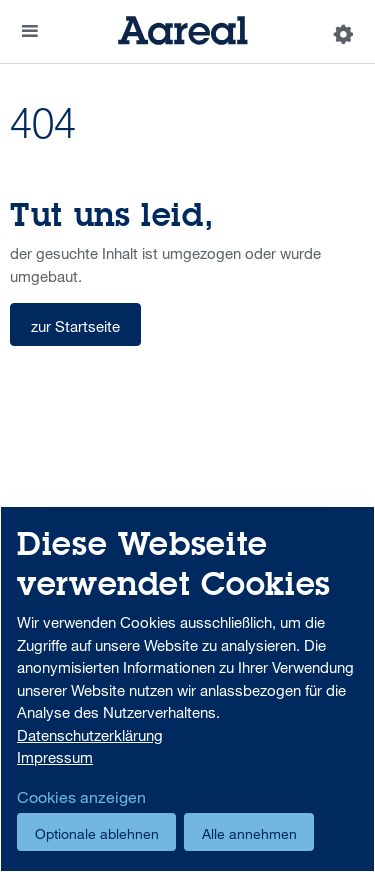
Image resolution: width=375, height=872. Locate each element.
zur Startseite (75, 326)
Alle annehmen (249, 833)
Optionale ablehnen (97, 833)
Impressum (55, 757)
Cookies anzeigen (81, 797)
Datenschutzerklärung (90, 735)
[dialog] (187, 689)
